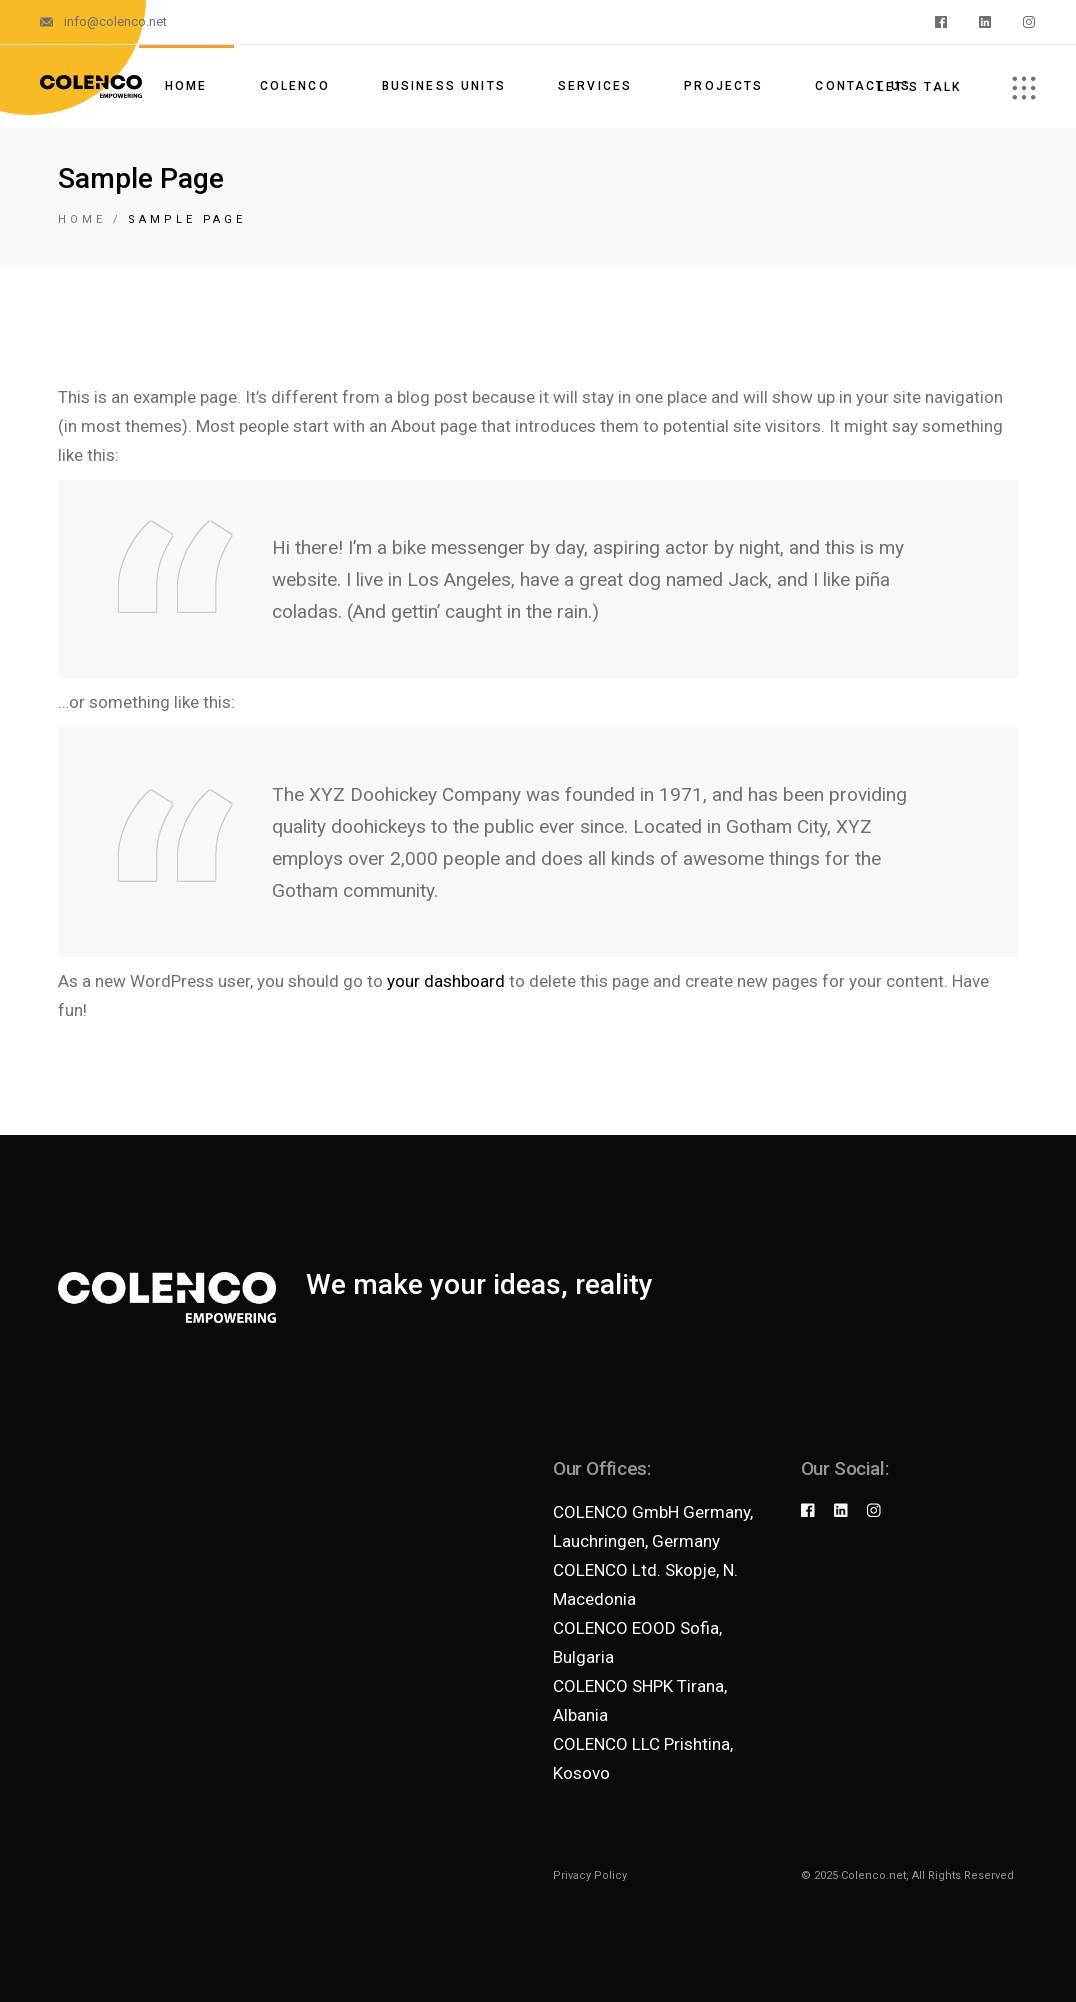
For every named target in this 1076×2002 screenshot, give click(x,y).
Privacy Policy (590, 1875)
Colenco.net (873, 1875)
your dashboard (446, 981)
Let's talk (919, 87)
